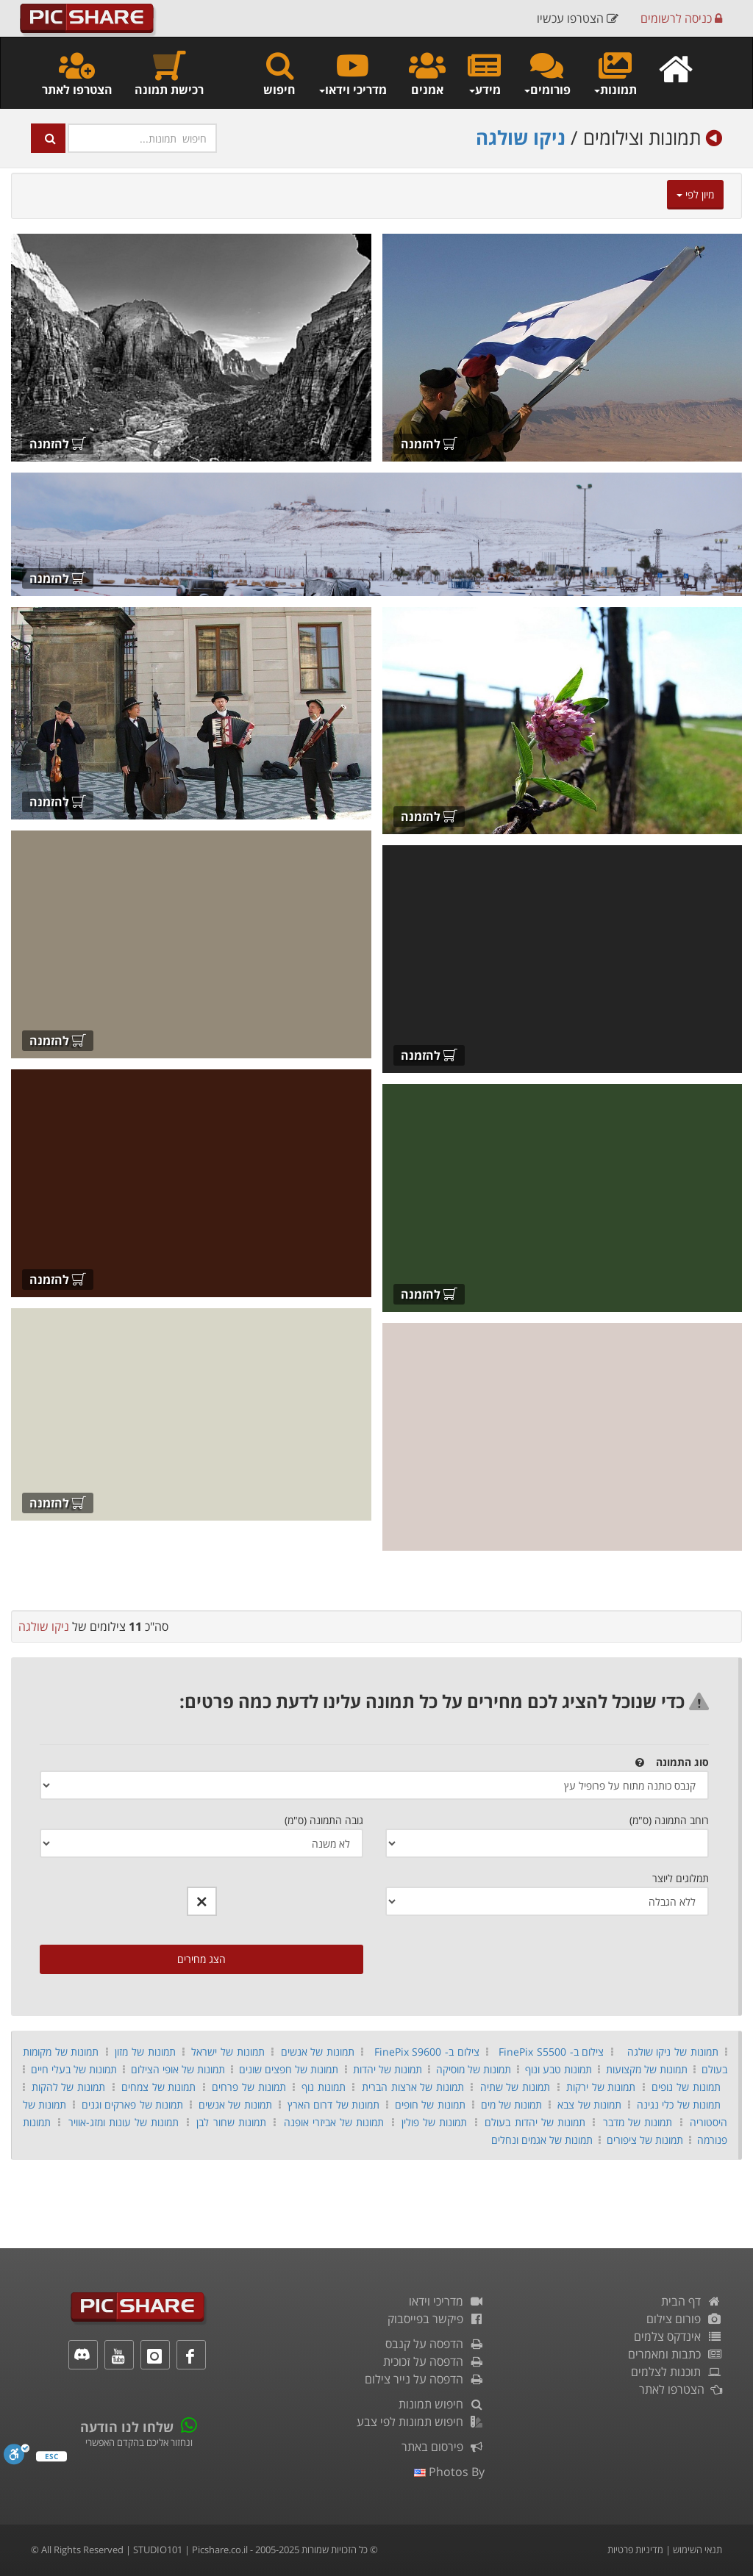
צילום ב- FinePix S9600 (426, 2052)
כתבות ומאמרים (675, 2354)
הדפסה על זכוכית (434, 2361)
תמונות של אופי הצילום (178, 2069)
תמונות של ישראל (227, 2052)
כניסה (681, 18)
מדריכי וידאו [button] (352, 73)
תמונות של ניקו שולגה (672, 2052)
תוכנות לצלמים (676, 2372)
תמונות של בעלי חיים (74, 2069)
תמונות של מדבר (637, 2122)
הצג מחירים (201, 1959)
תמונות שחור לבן (230, 2122)
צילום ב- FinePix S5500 (551, 2052)
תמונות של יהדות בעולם (535, 2122)
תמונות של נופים (686, 2087)
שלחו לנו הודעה (127, 2427)
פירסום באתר (443, 2447)
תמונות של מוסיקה (473, 2069)
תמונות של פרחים (248, 2087)
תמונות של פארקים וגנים (132, 2105)
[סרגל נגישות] (16, 2458)
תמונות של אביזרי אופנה (334, 2122)
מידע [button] (484, 73)
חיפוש (279, 73)
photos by (449, 2472)
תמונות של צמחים (158, 2087)
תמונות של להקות (68, 2087)
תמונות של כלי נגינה (679, 2105)
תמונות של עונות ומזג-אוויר (123, 2122)
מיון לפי (695, 194)
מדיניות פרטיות (635, 2549)
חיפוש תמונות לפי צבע (421, 2422)
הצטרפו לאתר (77, 73)
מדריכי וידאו (447, 2301)
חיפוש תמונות (442, 2404)
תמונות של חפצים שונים (288, 2069)
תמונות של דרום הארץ (333, 2105)
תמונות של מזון (145, 2052)
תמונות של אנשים (317, 2052)
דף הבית (691, 2301)
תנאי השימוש (697, 2549)
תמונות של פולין (434, 2122)
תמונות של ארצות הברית (413, 2087)
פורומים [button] (547, 73)
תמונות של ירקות (600, 2087)
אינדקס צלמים (678, 2336)
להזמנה (429, 444)
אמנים (427, 73)
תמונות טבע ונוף (558, 2069)
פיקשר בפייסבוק (436, 2319)
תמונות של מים (512, 2105)
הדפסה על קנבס (435, 2344)
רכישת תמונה (169, 73)
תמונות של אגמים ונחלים (542, 2140)
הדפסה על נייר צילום (425, 2379)
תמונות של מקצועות (647, 2069)
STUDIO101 (157, 2549)
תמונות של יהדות (387, 2069)
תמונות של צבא (589, 2105)
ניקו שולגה (520, 137)
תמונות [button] (615, 73)
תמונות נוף (323, 2087)
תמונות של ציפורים (645, 2140)
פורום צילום (684, 2319)
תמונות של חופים (430, 2105)
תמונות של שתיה (515, 2087)
